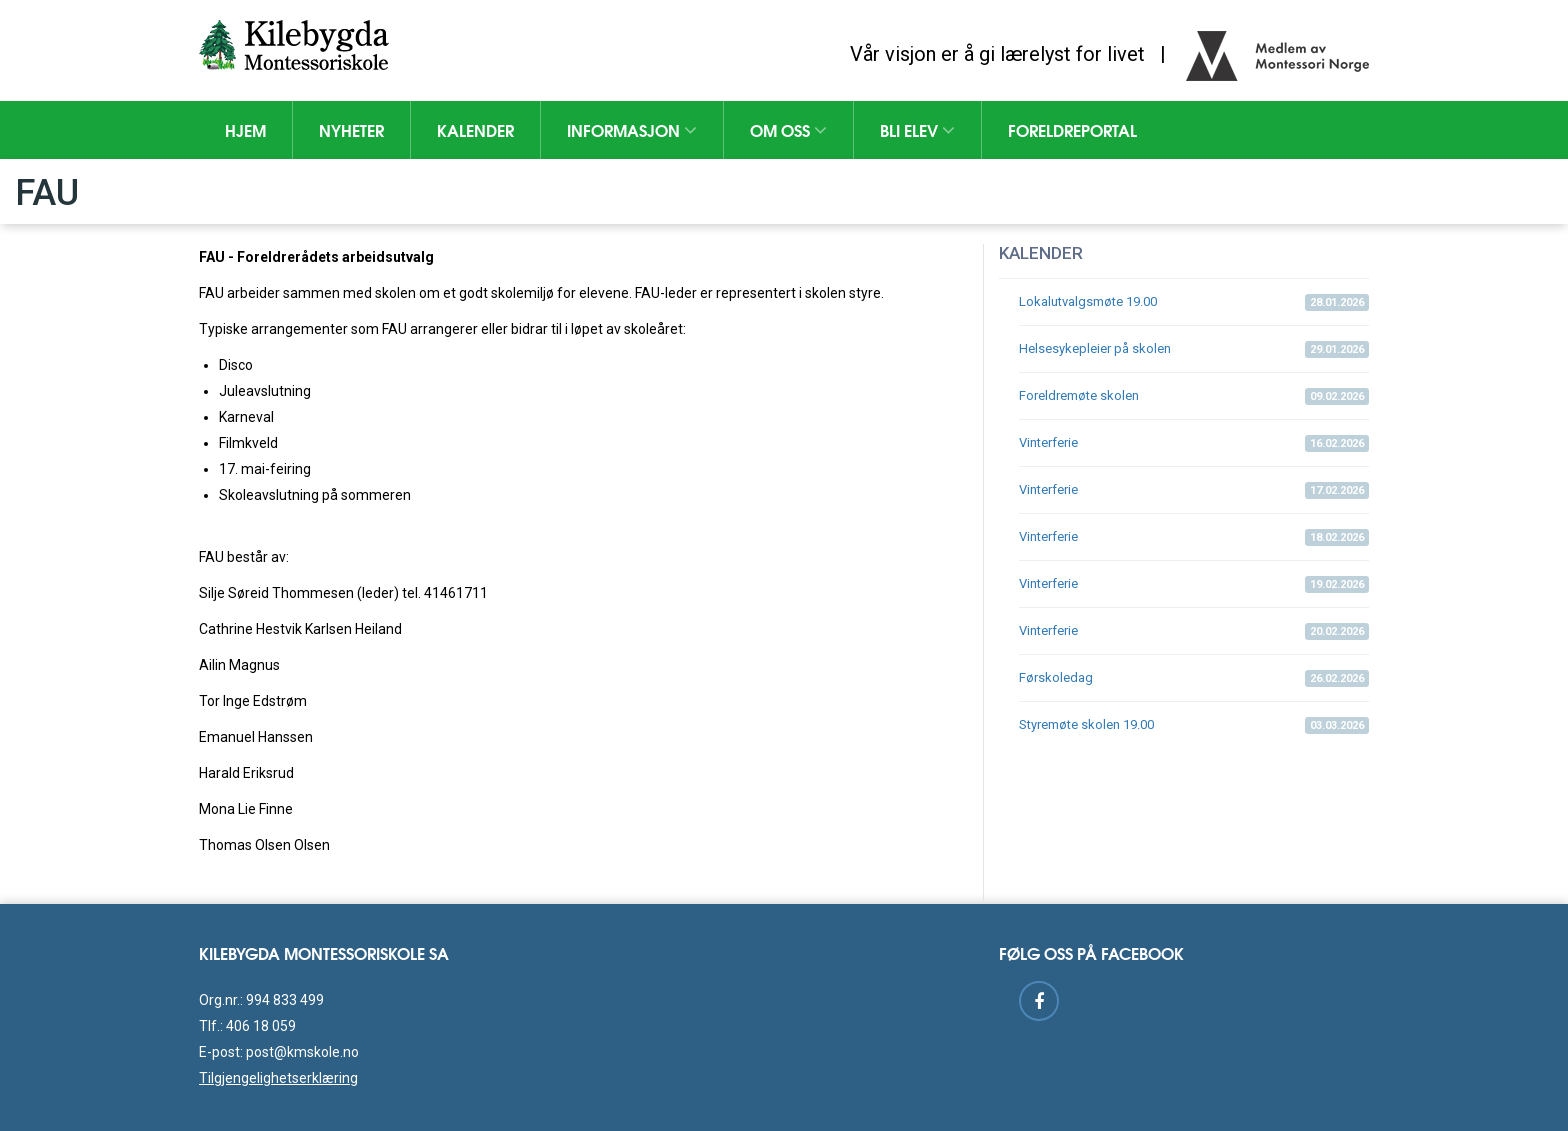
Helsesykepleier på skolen (1194, 349)
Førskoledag (1194, 678)
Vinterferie (1194, 443)
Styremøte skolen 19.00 (1194, 725)
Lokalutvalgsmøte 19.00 (1194, 302)
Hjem (245, 129)
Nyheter (351, 129)
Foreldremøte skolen (1194, 396)
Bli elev (917, 129)
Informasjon (632, 129)
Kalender (475, 129)
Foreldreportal (1072, 129)
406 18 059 (261, 1026)
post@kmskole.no (302, 1052)
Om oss (788, 129)
